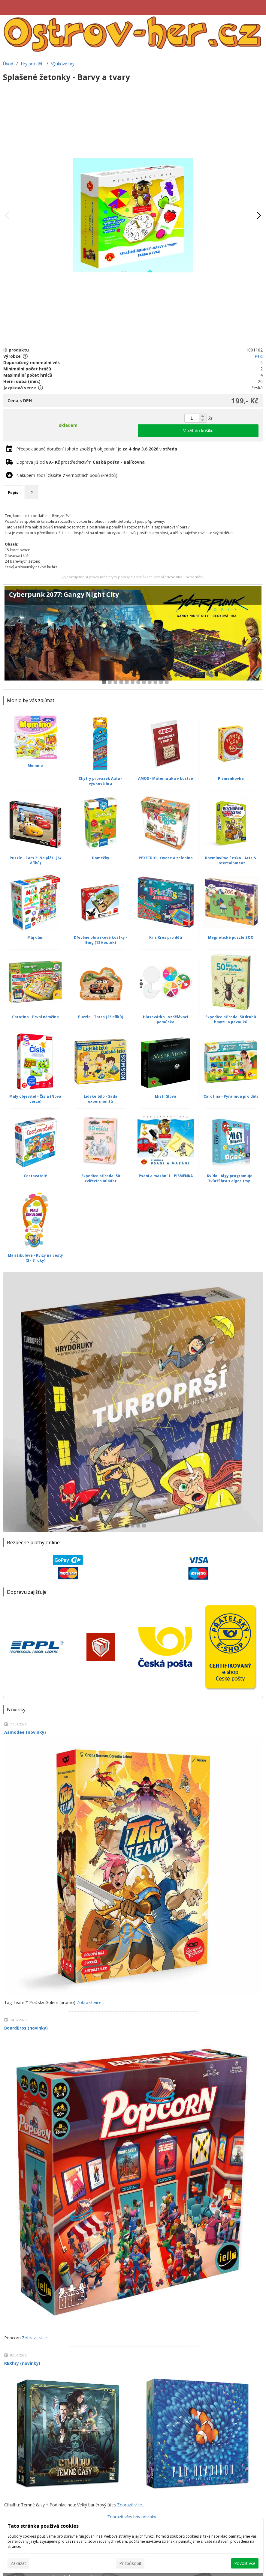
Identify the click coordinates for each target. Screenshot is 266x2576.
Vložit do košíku (198, 430)
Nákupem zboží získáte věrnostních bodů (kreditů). (67, 475)
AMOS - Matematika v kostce (165, 778)
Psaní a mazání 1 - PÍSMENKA (166, 1175)
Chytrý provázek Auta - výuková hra (100, 781)
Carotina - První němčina (35, 1016)
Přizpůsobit (130, 2563)
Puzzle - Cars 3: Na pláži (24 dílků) (35, 860)
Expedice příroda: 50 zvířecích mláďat (100, 1178)
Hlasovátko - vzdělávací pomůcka (165, 1019)
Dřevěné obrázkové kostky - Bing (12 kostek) (100, 940)
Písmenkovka (231, 778)
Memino (35, 765)
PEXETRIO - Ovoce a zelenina (166, 857)
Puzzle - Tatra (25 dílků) (100, 1016)
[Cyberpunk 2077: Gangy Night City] (133, 637)
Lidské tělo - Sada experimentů (100, 1099)
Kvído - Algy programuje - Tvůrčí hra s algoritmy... (231, 1178)
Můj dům (35, 937)
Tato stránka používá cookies (43, 2526)
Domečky (100, 857)
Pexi (259, 356)
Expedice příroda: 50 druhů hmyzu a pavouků (230, 1019)
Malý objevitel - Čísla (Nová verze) (35, 1099)
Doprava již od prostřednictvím (80, 462)
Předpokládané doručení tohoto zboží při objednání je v (96, 449)
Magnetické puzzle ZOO (231, 937)
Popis (13, 492)
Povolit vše (244, 2563)
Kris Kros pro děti (165, 937)
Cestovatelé (35, 1175)
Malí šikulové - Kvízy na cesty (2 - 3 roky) (35, 1258)
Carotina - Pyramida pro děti (231, 1096)
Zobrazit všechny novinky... (133, 2517)
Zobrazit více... (90, 2002)
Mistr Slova (165, 1096)
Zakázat (18, 2563)
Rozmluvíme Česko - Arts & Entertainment (230, 860)
